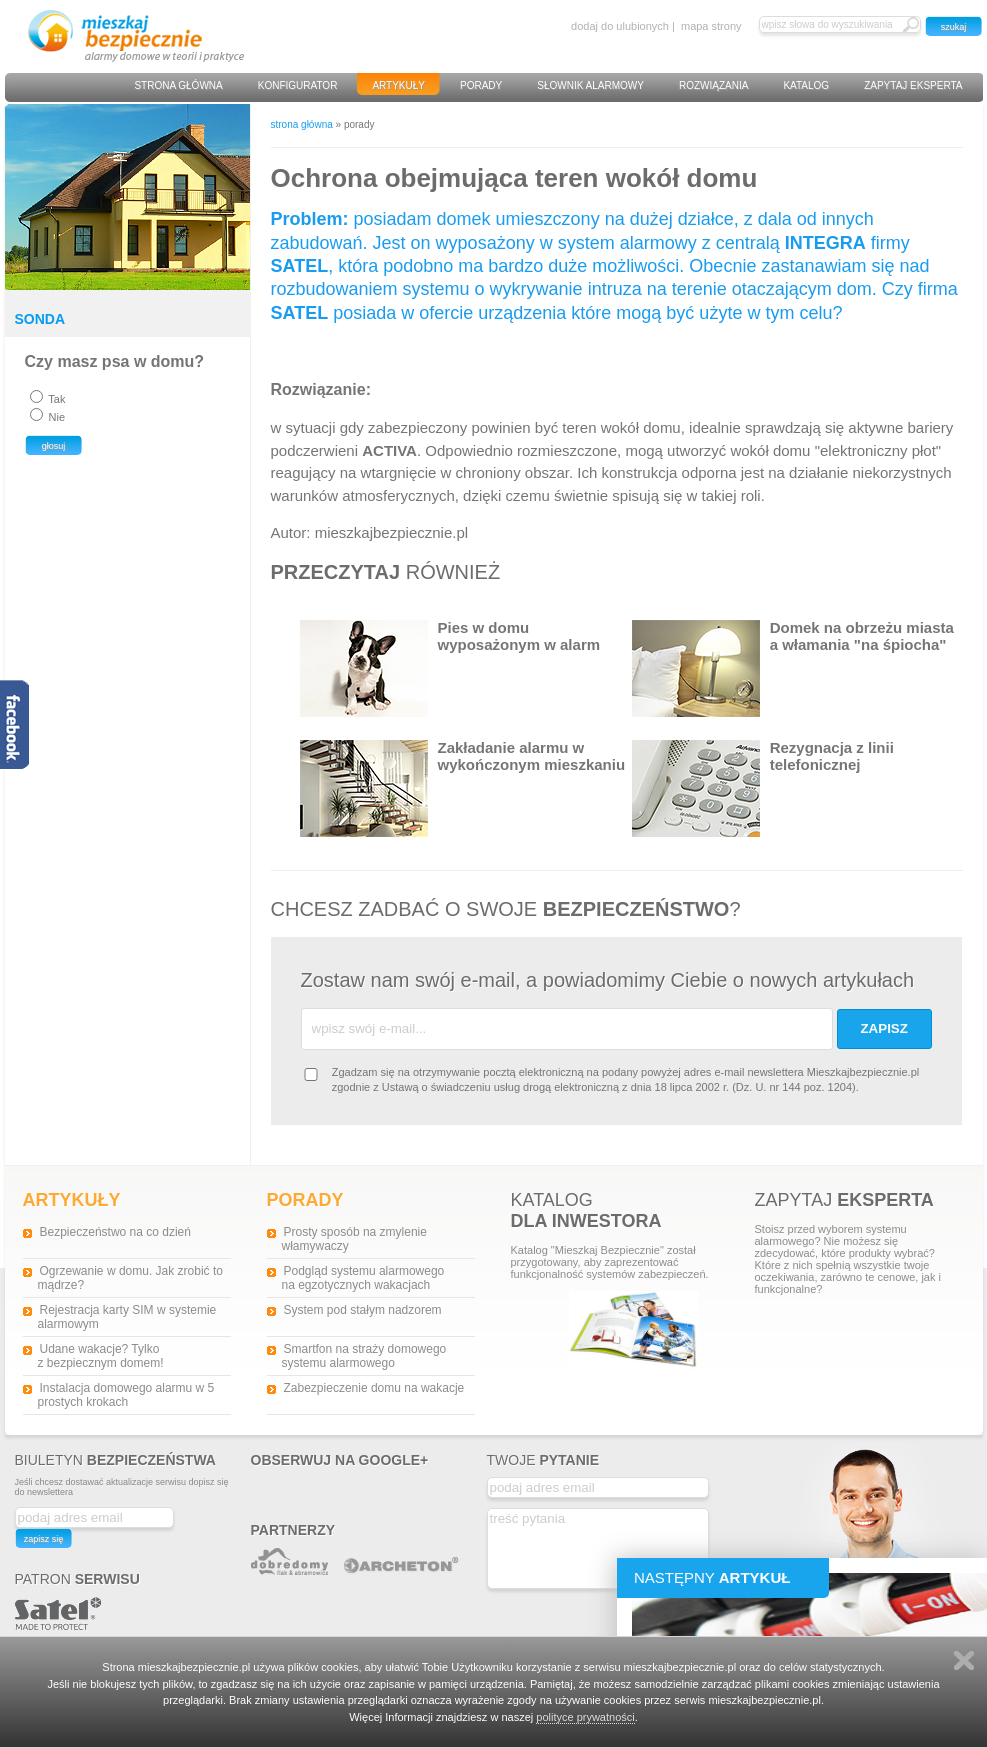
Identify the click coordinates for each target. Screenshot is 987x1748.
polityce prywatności (585, 1717)
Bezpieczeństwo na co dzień (115, 1232)
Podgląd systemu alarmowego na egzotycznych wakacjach (363, 1278)
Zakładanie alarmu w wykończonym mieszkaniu (463, 788)
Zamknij (964, 1660)
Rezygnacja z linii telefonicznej (763, 788)
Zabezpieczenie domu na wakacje (374, 1388)
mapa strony (711, 26)
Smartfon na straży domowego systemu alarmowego (364, 1356)
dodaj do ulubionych (620, 26)
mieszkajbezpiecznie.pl (391, 532)
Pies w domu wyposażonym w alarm (450, 668)
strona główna (302, 124)
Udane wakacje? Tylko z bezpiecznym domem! (101, 1356)
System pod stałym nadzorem (363, 1310)
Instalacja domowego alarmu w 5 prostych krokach (126, 1395)
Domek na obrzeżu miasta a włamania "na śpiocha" (793, 668)
